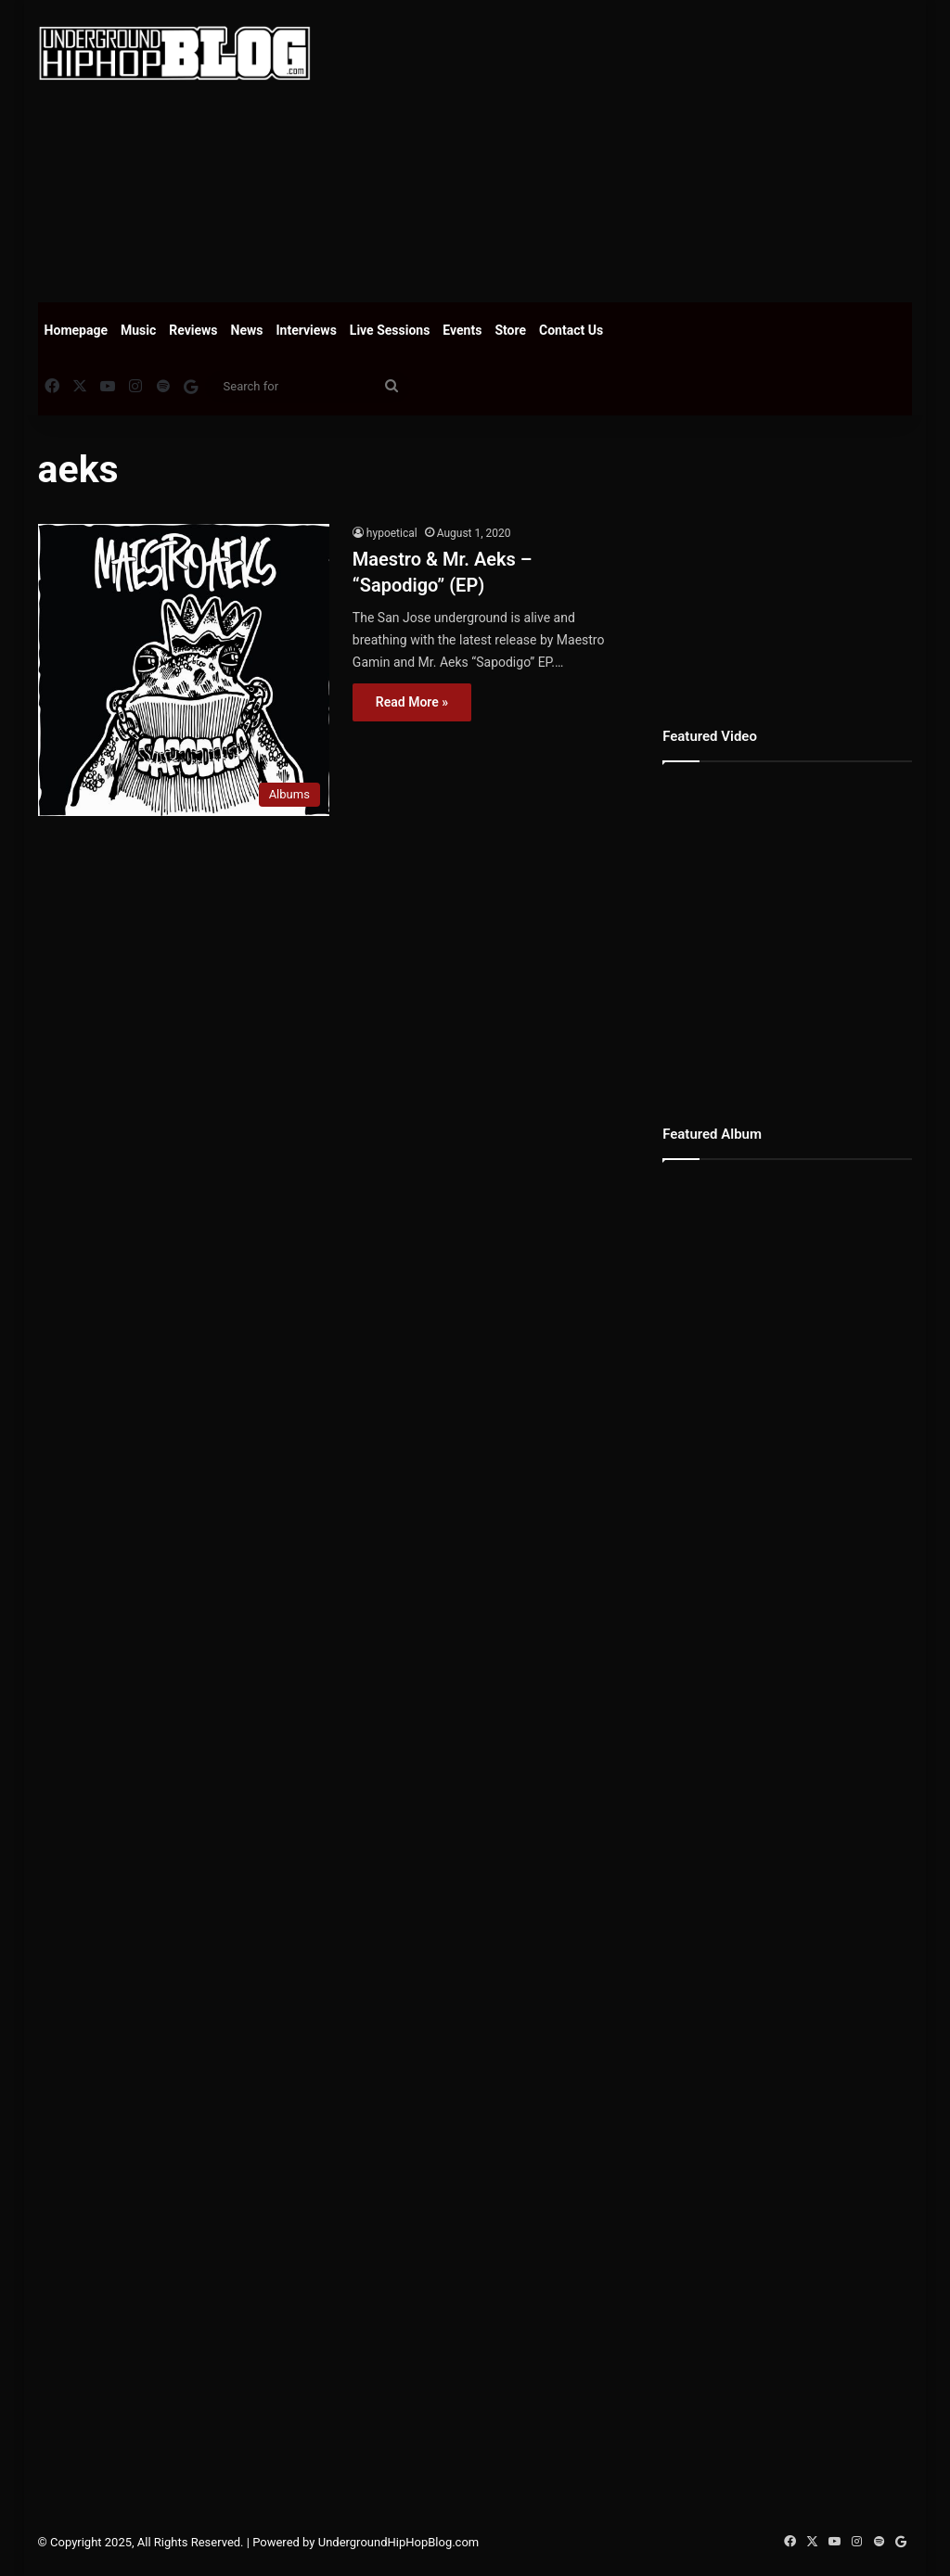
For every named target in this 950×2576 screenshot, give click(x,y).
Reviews (193, 330)
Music (138, 330)
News (247, 330)
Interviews (306, 330)
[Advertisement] (644, 148)
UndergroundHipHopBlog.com (399, 2542)
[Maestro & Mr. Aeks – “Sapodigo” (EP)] (183, 669)
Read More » (412, 702)
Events (462, 330)
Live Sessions (390, 330)
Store (510, 330)
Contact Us (571, 330)
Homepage (76, 330)
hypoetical (391, 533)
